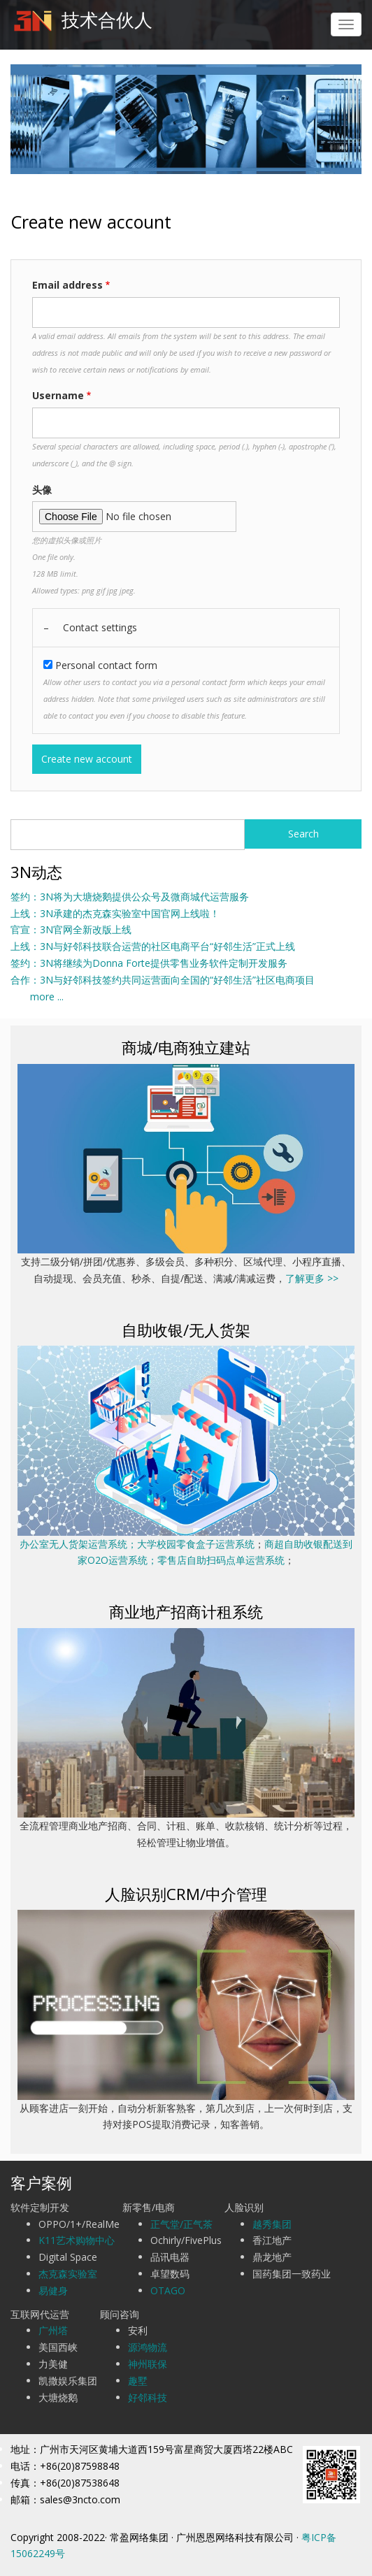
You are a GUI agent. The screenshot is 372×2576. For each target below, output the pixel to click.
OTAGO (167, 2290)
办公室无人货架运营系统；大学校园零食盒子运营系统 (137, 1543)
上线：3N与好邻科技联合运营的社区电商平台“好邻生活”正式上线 (152, 946)
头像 (42, 489)
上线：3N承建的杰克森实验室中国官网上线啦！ (115, 913)
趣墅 (138, 2380)
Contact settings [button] (100, 627)
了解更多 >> (311, 1278)
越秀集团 (272, 2224)
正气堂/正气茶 (181, 2224)
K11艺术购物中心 (76, 2240)
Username (58, 395)
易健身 (53, 2290)
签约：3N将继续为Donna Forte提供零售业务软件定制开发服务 (148, 963)
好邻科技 (147, 2397)
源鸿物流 (147, 2347)
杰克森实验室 (67, 2273)
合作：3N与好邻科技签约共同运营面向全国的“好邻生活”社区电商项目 (162, 979)
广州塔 (53, 2330)
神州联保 (147, 2363)
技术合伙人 (107, 19)
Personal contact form (106, 665)
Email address (67, 285)
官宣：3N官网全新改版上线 (70, 929)
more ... (37, 996)
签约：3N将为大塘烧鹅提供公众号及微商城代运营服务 (129, 896)
